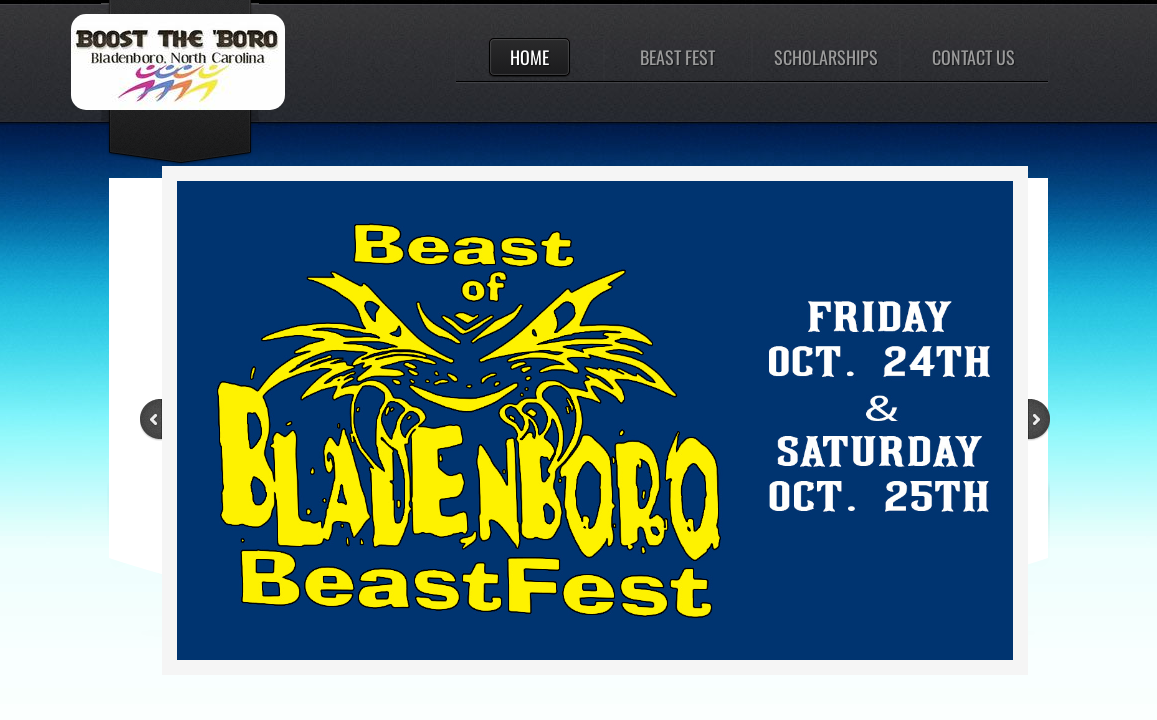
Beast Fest (677, 57)
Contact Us (973, 57)
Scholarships (826, 57)
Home (529, 57)
